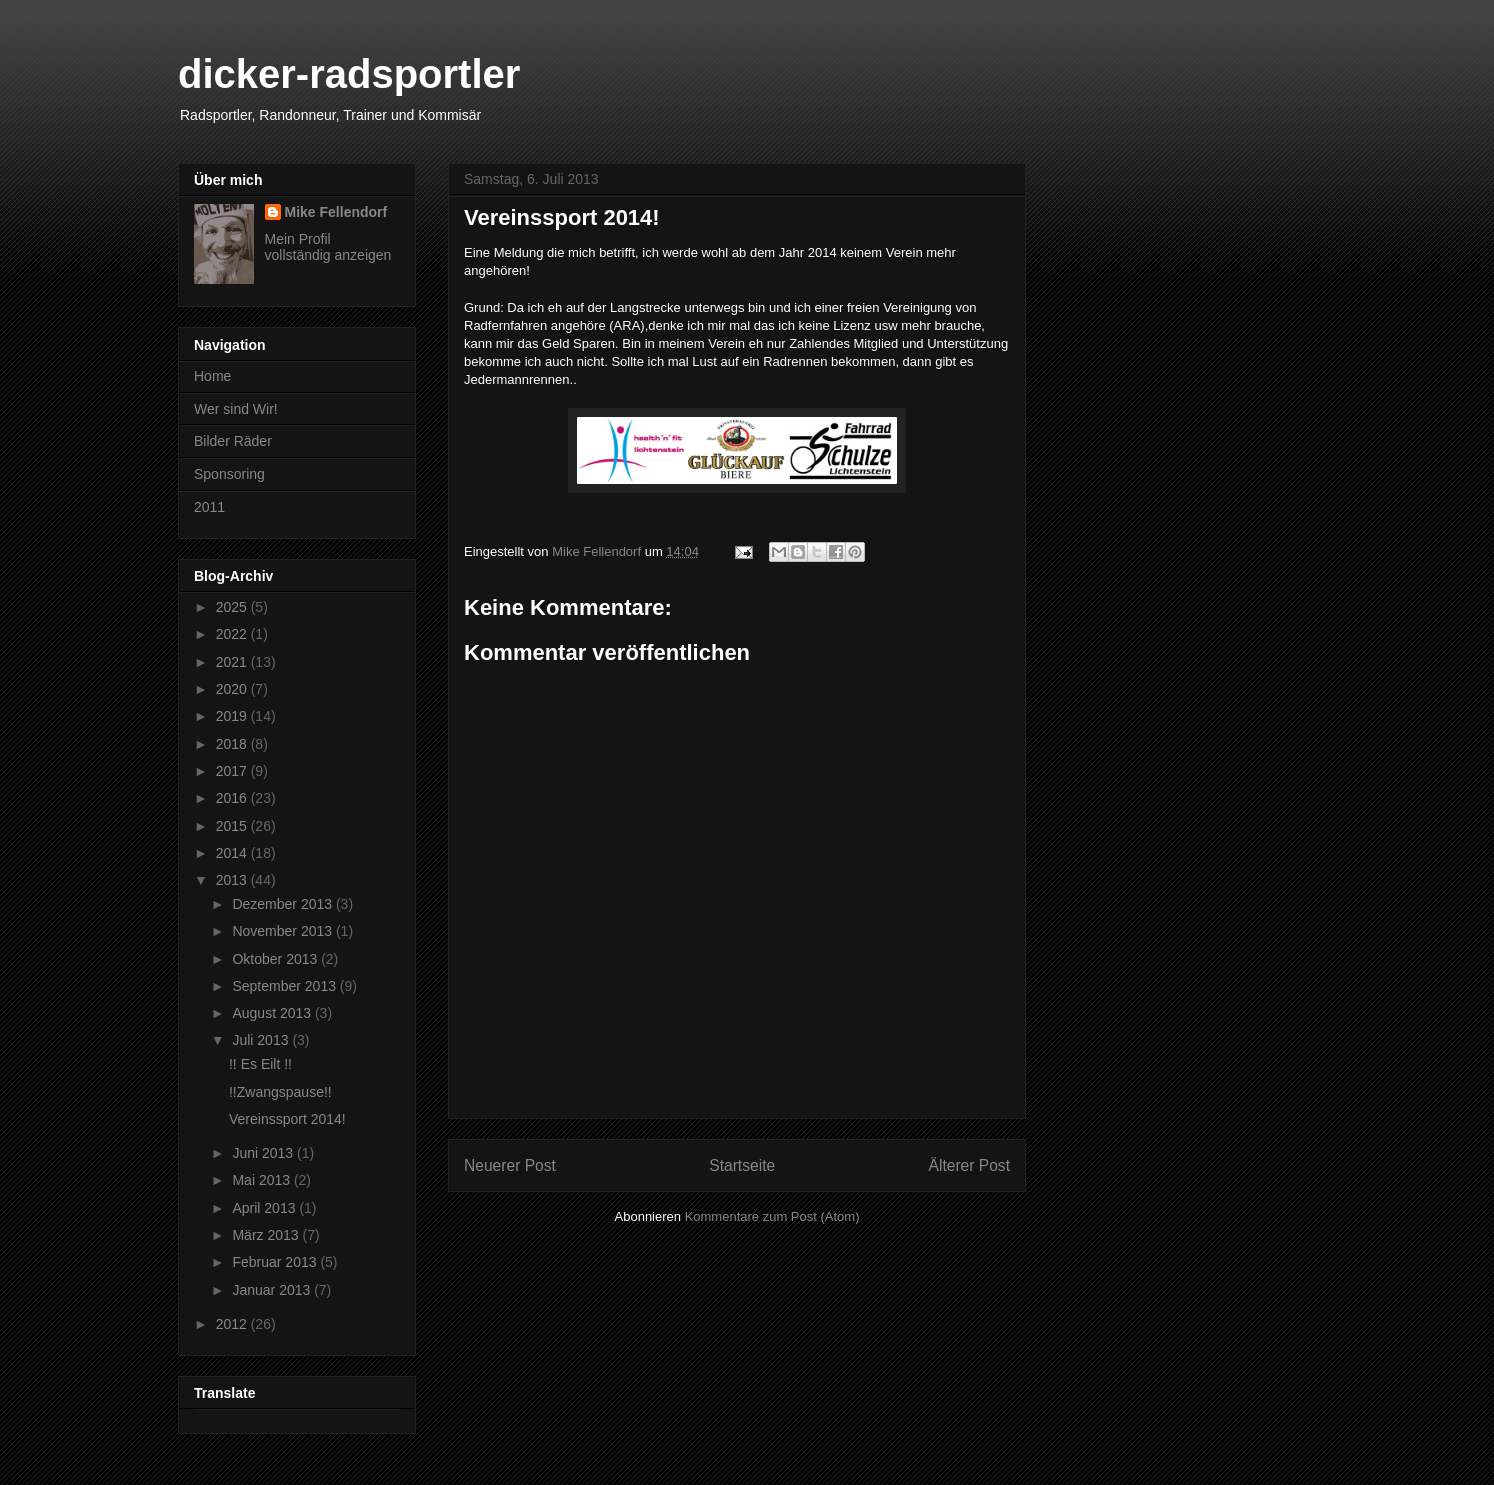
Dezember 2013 (284, 904)
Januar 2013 (273, 1290)
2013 (233, 880)
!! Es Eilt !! (260, 1064)
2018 (233, 744)
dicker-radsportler (349, 74)
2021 (233, 662)
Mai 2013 (262, 1180)
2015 (233, 826)
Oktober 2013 (276, 959)
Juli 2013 (262, 1040)
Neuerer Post (510, 1165)
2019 (233, 716)
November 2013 (284, 931)
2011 (209, 507)
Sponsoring (229, 474)
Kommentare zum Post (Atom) (772, 1216)
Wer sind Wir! (236, 409)
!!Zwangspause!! (280, 1092)
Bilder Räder (233, 441)
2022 (233, 634)
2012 (233, 1324)
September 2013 (285, 986)
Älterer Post (969, 1165)
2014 (233, 853)
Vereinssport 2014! (287, 1119)
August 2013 (273, 1013)
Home (212, 376)
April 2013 (265, 1208)
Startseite (742, 1165)
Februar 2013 (276, 1262)
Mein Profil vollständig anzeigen (328, 247)
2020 (233, 689)
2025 (233, 607)
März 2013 (267, 1235)
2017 (233, 771)
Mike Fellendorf (336, 212)
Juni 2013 (264, 1153)
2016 (233, 798)
